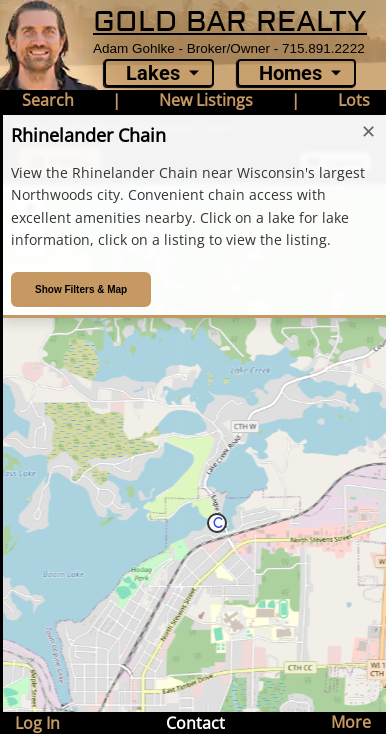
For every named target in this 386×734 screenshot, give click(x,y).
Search (48, 100)
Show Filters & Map (81, 289)
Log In (37, 723)
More (351, 722)
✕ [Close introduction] (368, 132)
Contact (195, 723)
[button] (217, 523)
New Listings (206, 100)
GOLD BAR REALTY (230, 22)
